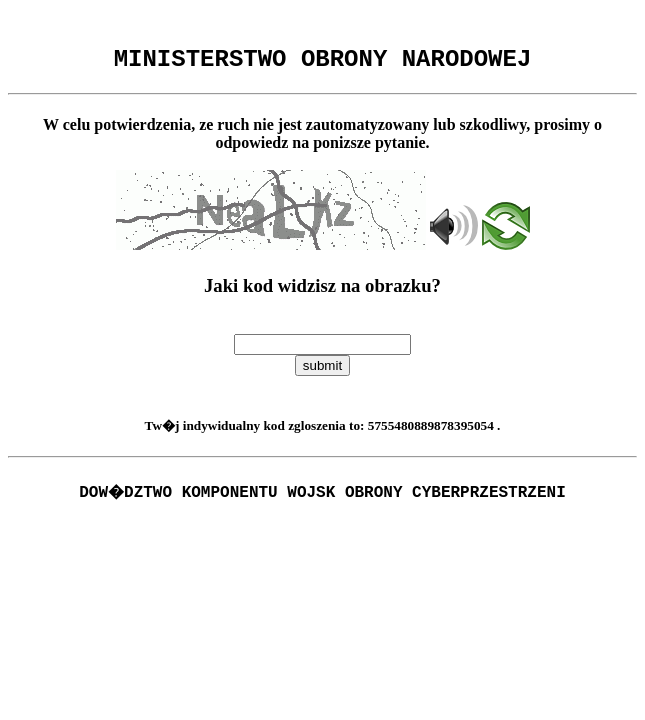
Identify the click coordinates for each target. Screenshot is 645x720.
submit (322, 371)
